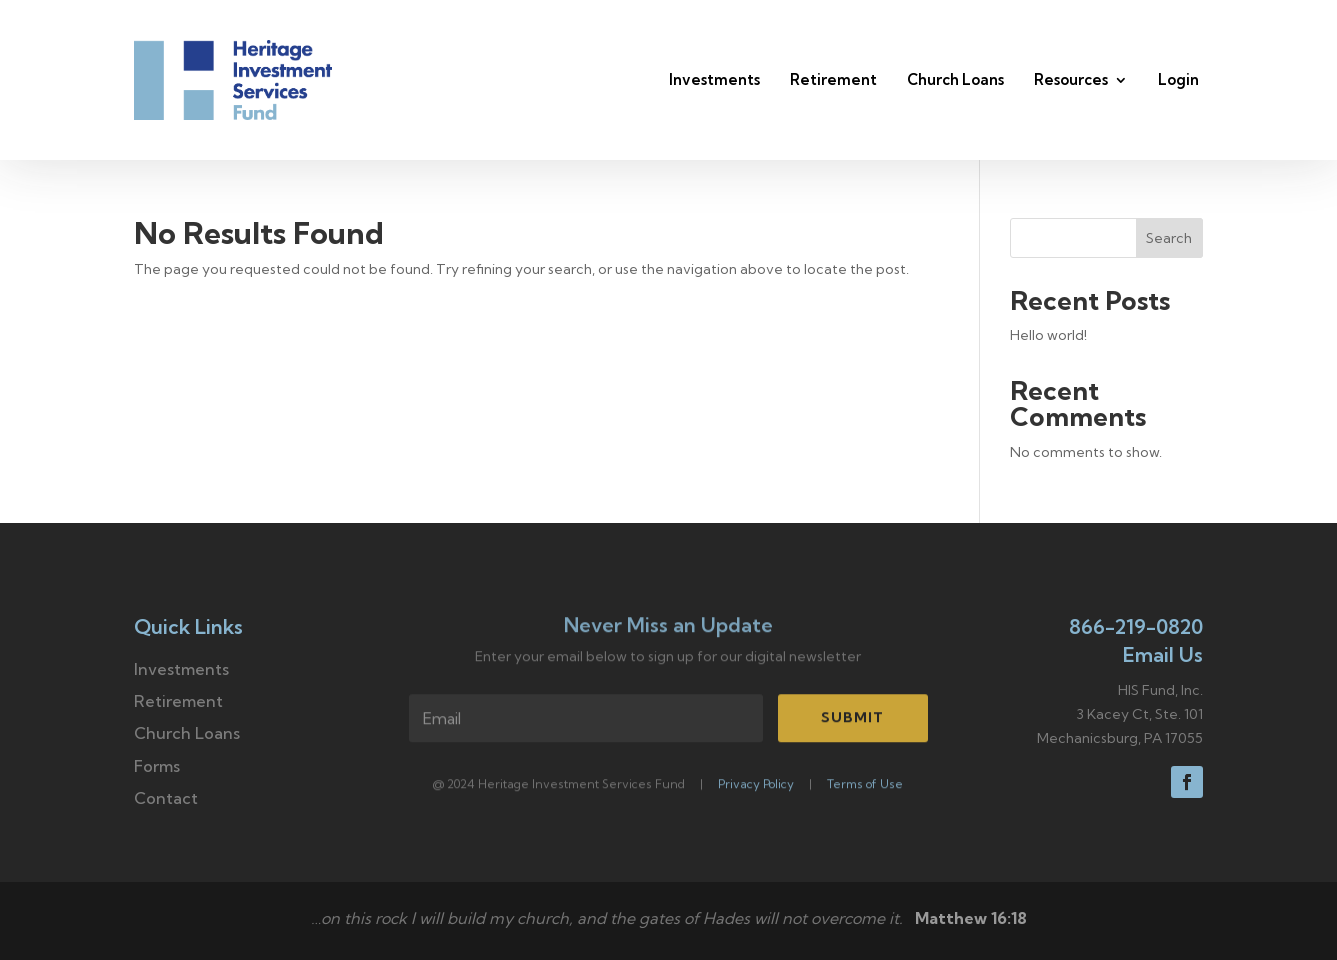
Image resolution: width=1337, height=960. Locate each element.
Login (1178, 79)
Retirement (833, 79)
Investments (714, 79)
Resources (1071, 79)
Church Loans (955, 79)
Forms (157, 766)
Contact (166, 798)
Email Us (1163, 654)
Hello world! (1048, 335)
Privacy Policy (756, 786)
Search (1169, 238)
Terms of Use (865, 786)
